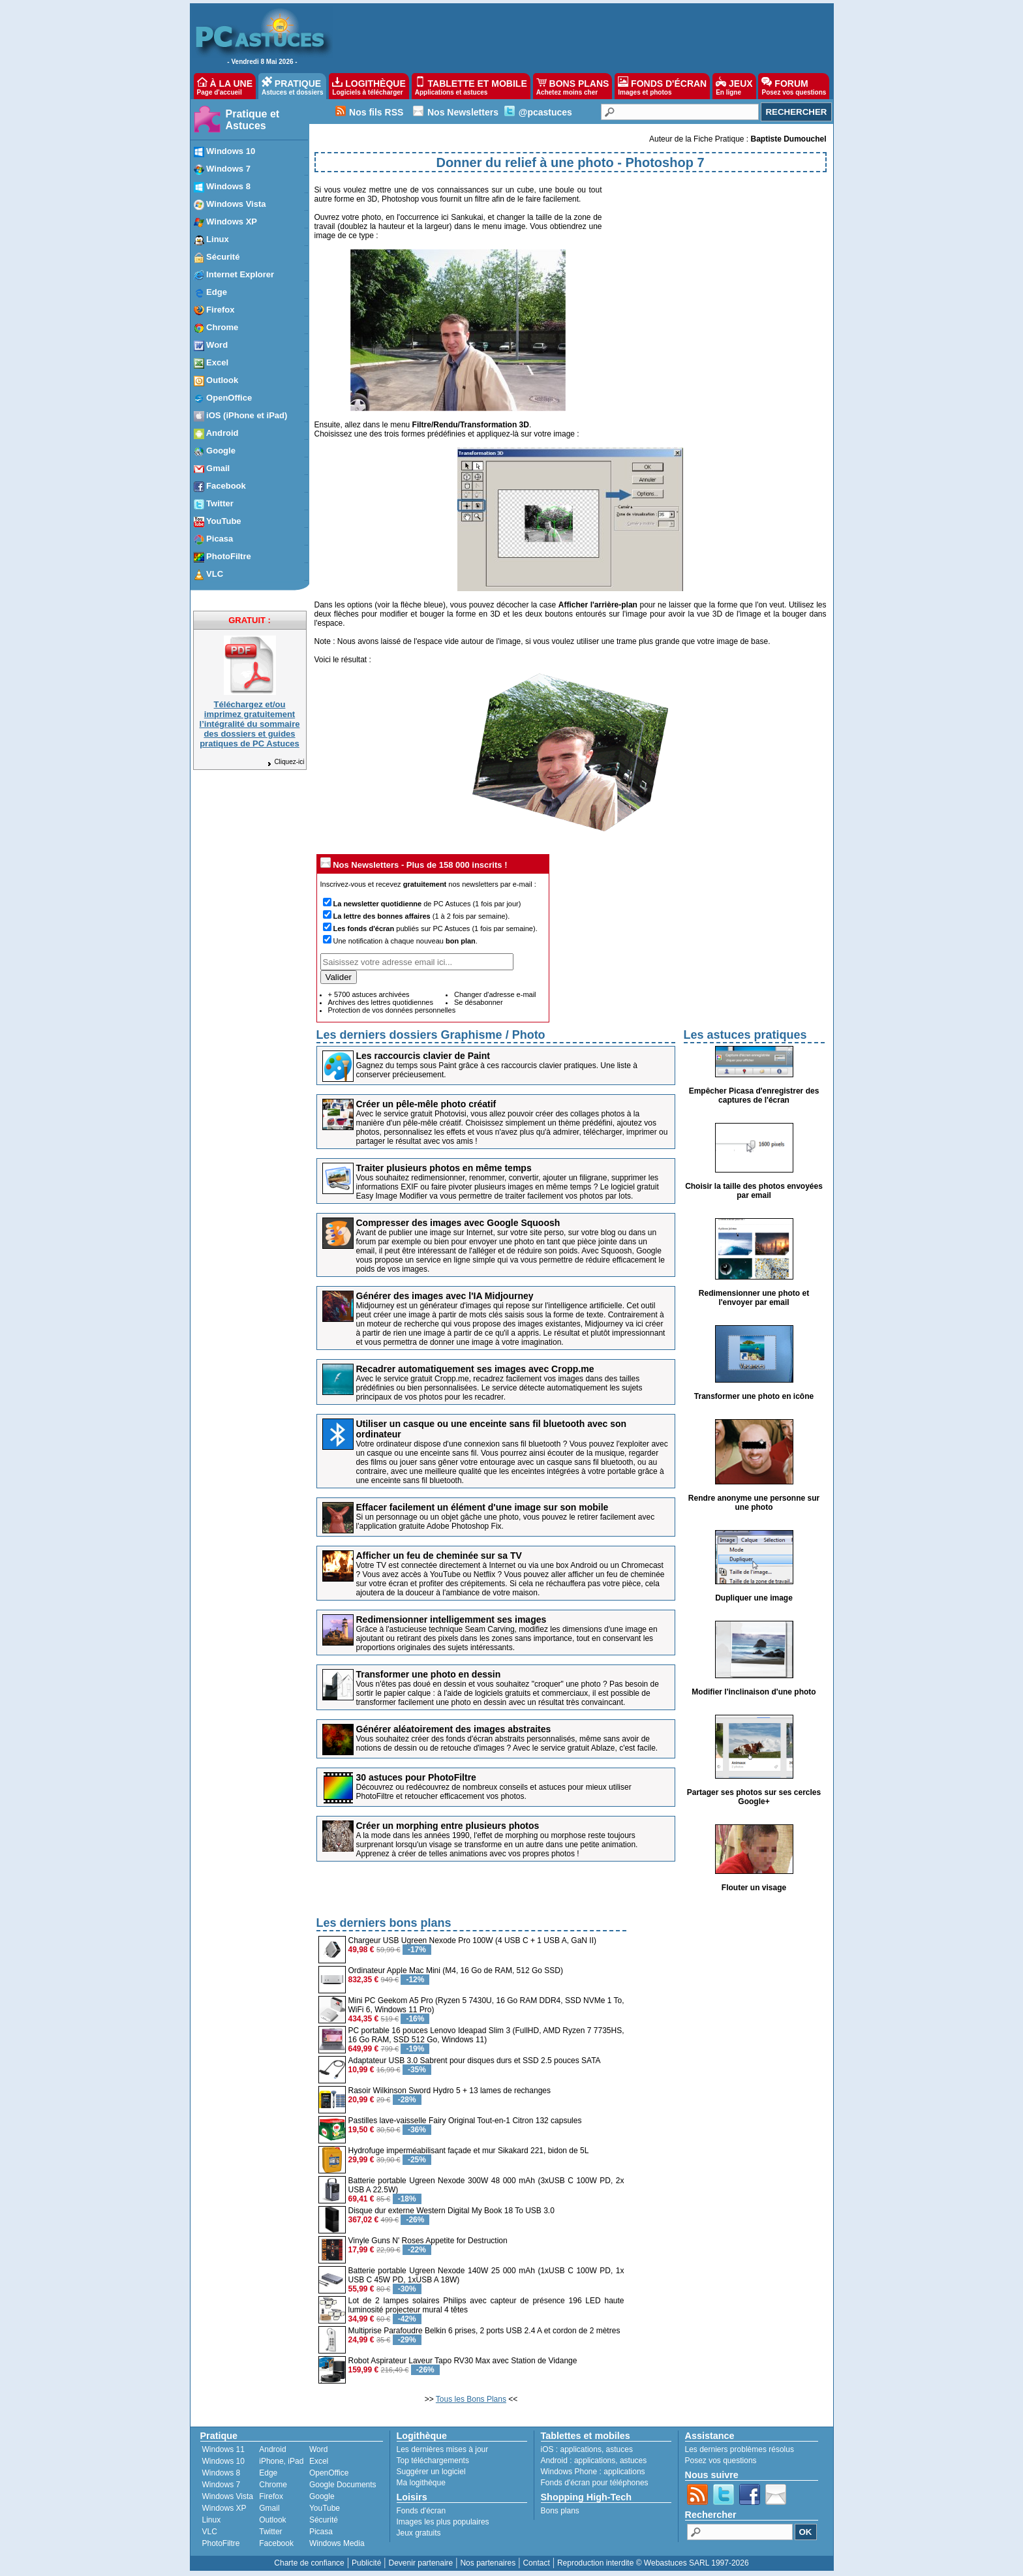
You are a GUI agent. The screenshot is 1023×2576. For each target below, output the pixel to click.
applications (581, 2449)
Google (322, 2496)
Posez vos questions (721, 2460)
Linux (211, 2519)
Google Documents (342, 2484)
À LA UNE (224, 86)
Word (318, 2449)
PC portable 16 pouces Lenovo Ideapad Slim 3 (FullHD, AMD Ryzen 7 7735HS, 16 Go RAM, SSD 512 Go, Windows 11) (486, 2035)
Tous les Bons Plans (471, 2399)
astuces (619, 2449)
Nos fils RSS (376, 112)
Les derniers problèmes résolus (739, 2449)
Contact (536, 2563)
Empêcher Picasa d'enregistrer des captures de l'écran (754, 1095)
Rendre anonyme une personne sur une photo (753, 1503)
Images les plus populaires (443, 2521)
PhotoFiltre (221, 2543)
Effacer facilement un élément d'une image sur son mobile (482, 1507)
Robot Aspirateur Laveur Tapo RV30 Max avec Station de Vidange (462, 2360)
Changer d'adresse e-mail (495, 994)
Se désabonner (478, 1002)
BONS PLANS (572, 86)
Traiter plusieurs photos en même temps (444, 1168)
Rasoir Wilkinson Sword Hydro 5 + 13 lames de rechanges (449, 2090)
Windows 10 (223, 2461)
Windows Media (337, 2543)
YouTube (324, 2508)
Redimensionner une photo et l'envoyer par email (754, 1298)
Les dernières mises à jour (443, 2449)
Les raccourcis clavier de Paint (423, 1055)
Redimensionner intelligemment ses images (451, 1619)
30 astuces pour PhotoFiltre (416, 1777)
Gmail (269, 2508)
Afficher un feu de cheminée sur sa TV (439, 1555)
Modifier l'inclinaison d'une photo (754, 1691)
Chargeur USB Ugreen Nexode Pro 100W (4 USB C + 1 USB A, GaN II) (472, 1940)
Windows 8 (221, 2472)
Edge (268, 2472)
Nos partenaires (487, 2563)
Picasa (321, 2531)
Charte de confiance (309, 2563)
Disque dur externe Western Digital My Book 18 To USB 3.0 (451, 2210)
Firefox (271, 2496)
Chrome (273, 2484)
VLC (209, 2531)
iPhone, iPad (281, 2461)
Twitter (270, 2531)
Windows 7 (221, 2484)
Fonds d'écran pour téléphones (595, 2482)
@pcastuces (545, 112)
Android (272, 2449)
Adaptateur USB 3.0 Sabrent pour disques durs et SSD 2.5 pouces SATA (474, 2060)
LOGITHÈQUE (368, 86)
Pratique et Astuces (253, 119)
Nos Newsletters (462, 112)
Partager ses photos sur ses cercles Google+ (754, 1797)
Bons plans (560, 2510)
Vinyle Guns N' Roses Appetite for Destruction (428, 2240)
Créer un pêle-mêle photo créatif (426, 1104)
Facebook (276, 2543)
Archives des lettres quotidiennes (380, 1002)
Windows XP (224, 2508)
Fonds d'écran (421, 2510)
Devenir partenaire (421, 2563)
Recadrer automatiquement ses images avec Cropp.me (475, 1369)
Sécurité (323, 2519)
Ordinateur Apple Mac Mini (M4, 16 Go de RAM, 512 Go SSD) (455, 1970)
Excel (318, 2461)
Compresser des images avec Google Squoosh (458, 1223)
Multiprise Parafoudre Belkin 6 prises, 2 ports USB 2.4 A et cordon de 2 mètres (484, 2330)
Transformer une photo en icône (754, 1396)
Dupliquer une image (754, 1597)
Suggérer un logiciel (431, 2471)
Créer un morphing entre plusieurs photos (448, 1825)
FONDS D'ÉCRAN (662, 86)
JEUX (734, 86)
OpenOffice (328, 2472)
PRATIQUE (293, 86)
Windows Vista (227, 2496)
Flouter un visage (754, 1887)
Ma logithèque (421, 2482)
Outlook (272, 2519)
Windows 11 (223, 2449)
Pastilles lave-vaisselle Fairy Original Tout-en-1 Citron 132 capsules (465, 2120)
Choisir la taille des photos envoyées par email (754, 1191)
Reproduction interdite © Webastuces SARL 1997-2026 (653, 2563)
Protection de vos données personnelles (392, 1010)
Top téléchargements (433, 2460)
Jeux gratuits (419, 2533)
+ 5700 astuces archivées (369, 994)
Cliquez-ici (285, 761)
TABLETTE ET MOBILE (471, 86)
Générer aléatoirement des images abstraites (453, 1729)
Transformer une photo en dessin (428, 1674)
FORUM (793, 86)
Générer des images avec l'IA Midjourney (445, 1296)
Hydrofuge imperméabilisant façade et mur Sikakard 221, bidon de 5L (468, 2150)
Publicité (366, 2563)
